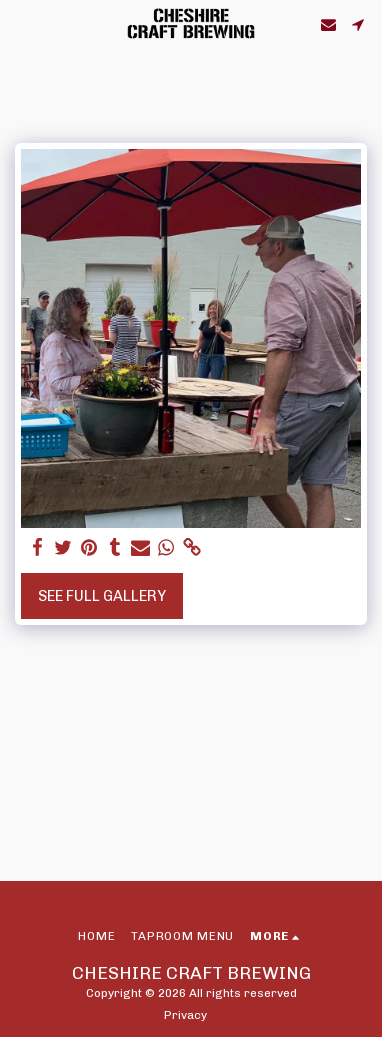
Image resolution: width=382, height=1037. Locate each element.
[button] (22, 24)
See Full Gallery (102, 596)
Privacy (185, 1015)
